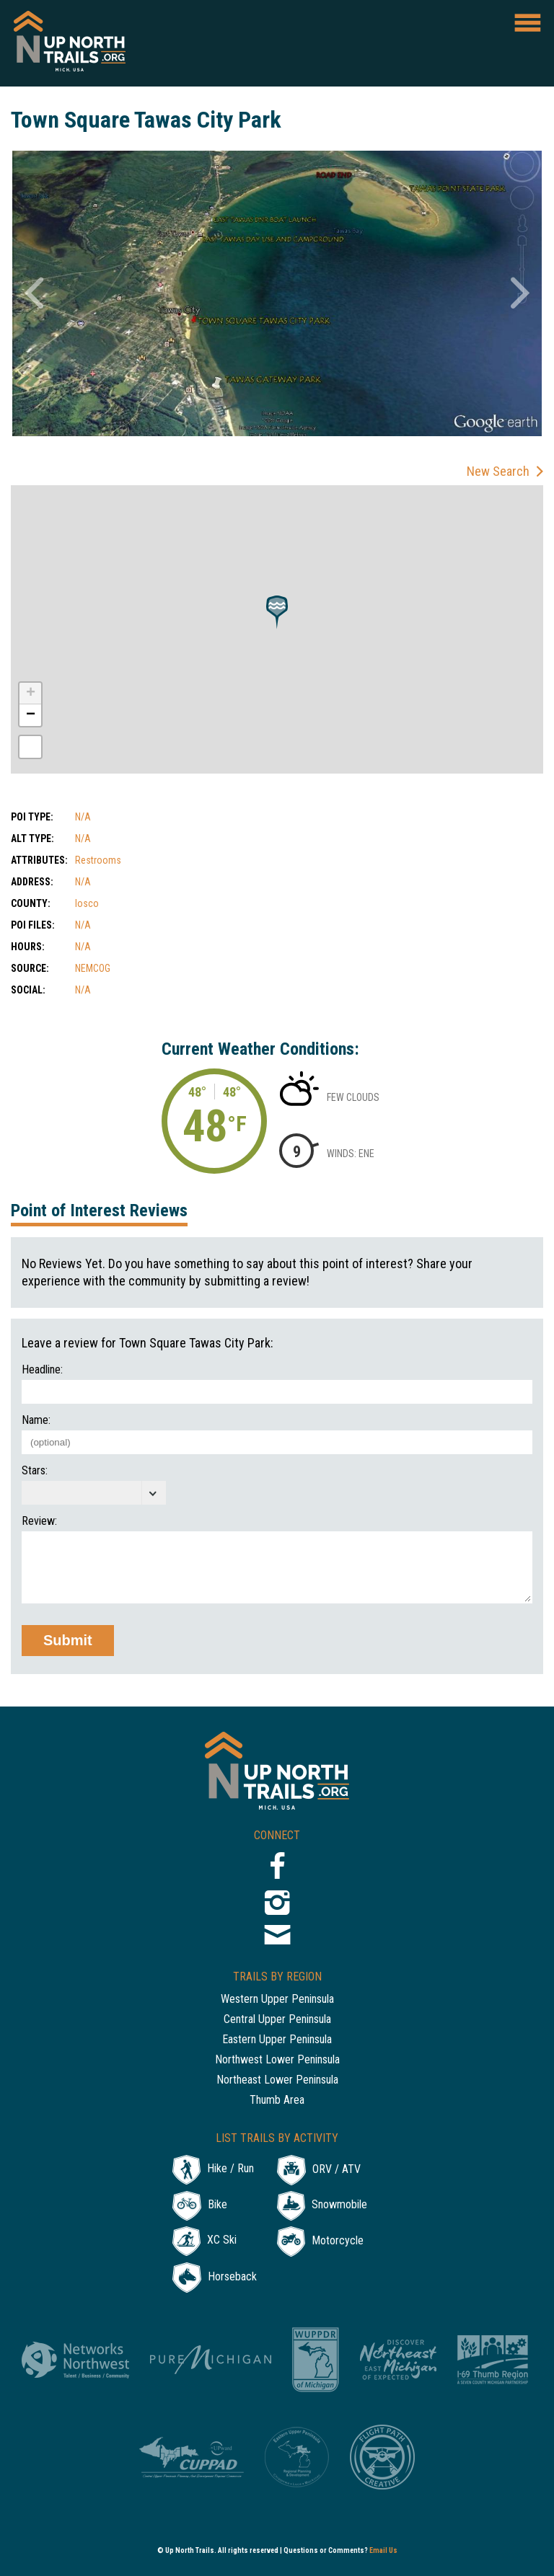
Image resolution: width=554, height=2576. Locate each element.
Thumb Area (277, 2100)
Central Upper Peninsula (277, 2020)
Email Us (383, 2550)
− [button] (30, 715)
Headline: (42, 1370)
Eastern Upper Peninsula (277, 2040)
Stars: (35, 1471)
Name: (36, 1420)
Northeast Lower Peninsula (277, 2080)
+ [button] (30, 693)
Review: (39, 1521)
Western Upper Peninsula (277, 1999)
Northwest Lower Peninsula (277, 2060)
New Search (498, 471)
